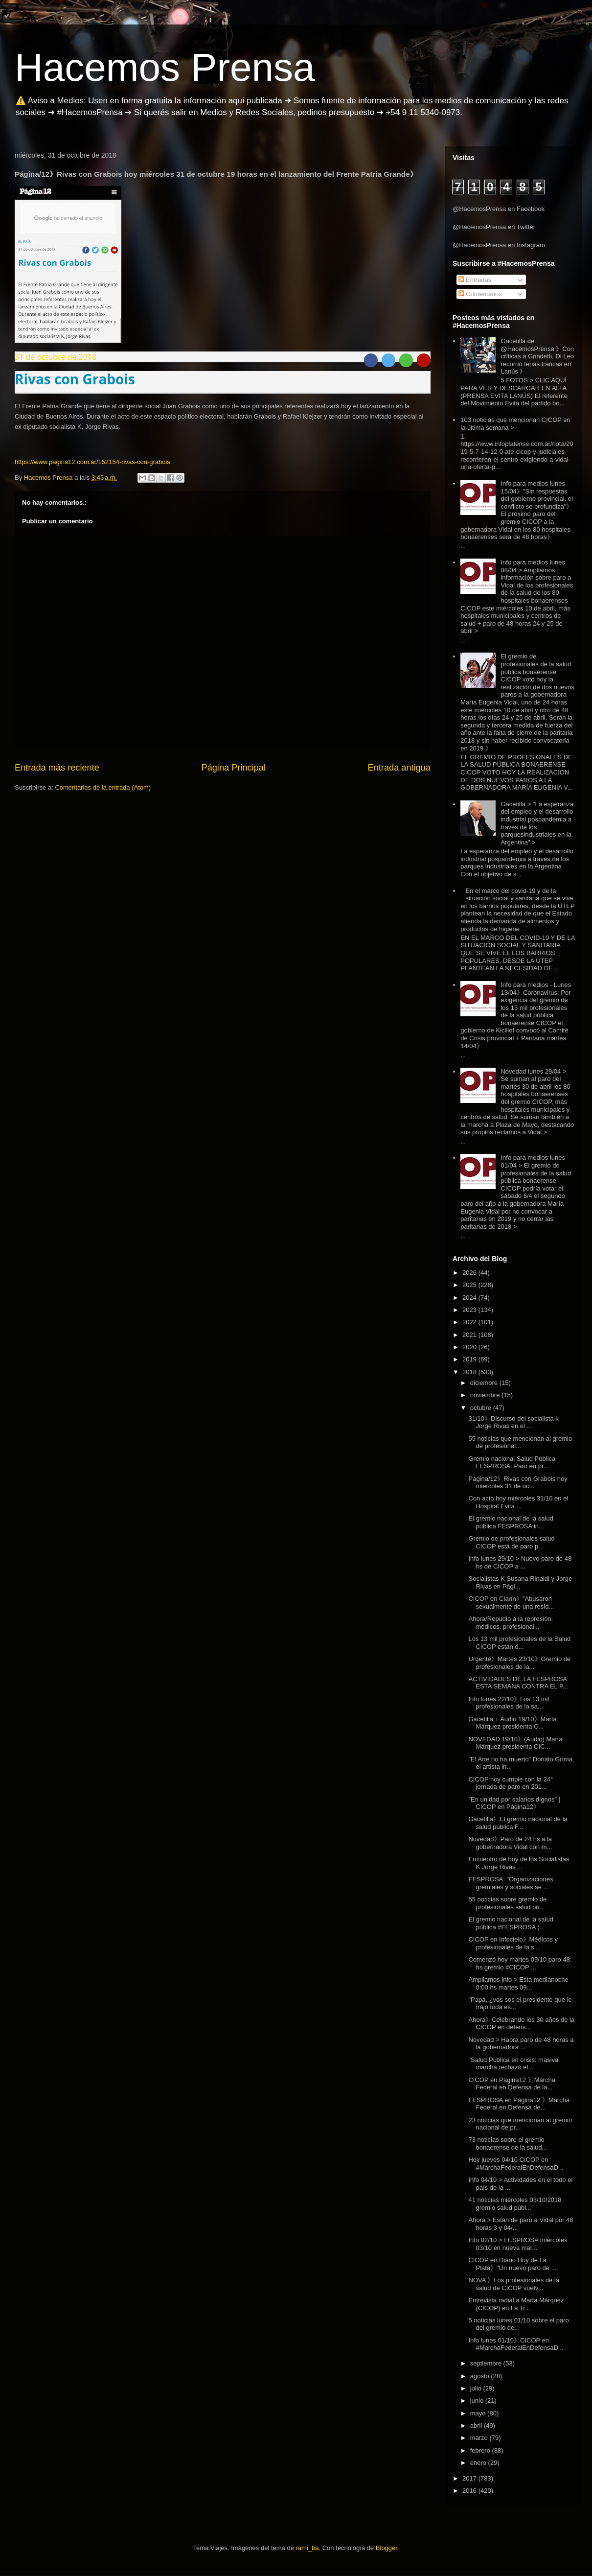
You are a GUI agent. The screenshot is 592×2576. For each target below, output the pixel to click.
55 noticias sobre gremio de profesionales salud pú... (507, 1903)
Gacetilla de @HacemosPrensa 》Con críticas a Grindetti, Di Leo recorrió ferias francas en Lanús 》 (537, 356)
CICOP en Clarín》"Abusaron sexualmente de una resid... (511, 1602)
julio (476, 2388)
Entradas (475, 279)
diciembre (485, 1382)
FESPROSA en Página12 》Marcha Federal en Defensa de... (518, 2103)
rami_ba (307, 2548)
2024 (470, 1297)
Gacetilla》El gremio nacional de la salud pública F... (517, 1822)
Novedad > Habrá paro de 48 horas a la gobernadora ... (520, 2043)
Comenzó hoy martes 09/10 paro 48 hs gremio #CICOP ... (518, 1963)
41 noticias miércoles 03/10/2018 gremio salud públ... (514, 2203)
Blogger (386, 2548)
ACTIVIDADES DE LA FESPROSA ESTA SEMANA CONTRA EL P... (518, 1682)
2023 (470, 1309)
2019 (470, 1359)
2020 (470, 1347)
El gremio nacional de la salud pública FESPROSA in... (510, 1522)
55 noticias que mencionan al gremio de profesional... (520, 1442)
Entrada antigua (399, 768)
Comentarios (480, 294)
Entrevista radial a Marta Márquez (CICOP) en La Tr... (516, 2304)
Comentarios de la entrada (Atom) (103, 787)
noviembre (485, 1395)
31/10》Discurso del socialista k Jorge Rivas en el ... (513, 1422)
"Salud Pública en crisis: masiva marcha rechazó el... (513, 2063)
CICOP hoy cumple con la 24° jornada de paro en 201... (510, 1783)
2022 (470, 1322)
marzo (480, 2437)
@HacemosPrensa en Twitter (494, 227)
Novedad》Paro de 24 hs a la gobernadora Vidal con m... (510, 1842)
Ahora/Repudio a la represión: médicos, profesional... (510, 1622)
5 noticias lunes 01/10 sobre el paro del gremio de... (518, 2324)
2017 (470, 2478)
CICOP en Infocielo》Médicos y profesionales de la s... (513, 1943)
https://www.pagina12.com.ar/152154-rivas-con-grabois (92, 462)
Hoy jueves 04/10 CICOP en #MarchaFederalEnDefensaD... (515, 2163)
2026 (470, 1272)
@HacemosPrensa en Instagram (499, 245)
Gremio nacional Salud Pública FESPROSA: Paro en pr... (511, 1462)
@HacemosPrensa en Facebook (499, 208)
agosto (480, 2376)
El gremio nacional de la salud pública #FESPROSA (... (510, 1923)
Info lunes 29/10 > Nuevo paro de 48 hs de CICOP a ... (519, 1562)
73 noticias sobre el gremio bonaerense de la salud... (507, 2143)
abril (477, 2425)
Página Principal (234, 768)
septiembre (486, 2363)
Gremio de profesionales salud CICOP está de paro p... (511, 1542)
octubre (481, 1407)
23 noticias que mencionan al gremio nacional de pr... (520, 2123)
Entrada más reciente (57, 768)
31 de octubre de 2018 (55, 356)
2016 (470, 2490)
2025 (470, 1284)
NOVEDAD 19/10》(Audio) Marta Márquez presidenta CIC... (515, 1743)
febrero (481, 2450)
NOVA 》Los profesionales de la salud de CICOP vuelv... (513, 2284)
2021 (470, 1334)
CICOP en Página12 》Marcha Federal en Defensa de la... (511, 2083)
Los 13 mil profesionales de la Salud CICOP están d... (519, 1642)
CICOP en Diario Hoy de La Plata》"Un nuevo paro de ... (512, 2264)
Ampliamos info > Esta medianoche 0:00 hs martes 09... (518, 1983)
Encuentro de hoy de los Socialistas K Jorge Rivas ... (518, 1863)
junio (477, 2400)
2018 (470, 1372)
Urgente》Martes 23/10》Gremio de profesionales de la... (519, 1662)
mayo (478, 2413)
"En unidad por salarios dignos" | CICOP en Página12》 (514, 1803)
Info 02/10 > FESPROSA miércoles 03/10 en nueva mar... (517, 2243)
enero (479, 2462)
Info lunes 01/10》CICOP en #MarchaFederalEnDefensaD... (515, 2344)
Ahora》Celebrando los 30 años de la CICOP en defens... (521, 2023)
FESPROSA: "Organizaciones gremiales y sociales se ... (510, 1883)
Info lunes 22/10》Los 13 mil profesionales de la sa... (508, 1702)
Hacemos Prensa (165, 67)
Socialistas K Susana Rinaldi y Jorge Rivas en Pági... (520, 1582)
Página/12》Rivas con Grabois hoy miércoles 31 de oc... (517, 1482)
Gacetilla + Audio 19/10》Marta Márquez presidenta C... (512, 1723)
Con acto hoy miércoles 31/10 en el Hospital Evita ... (518, 1502)
